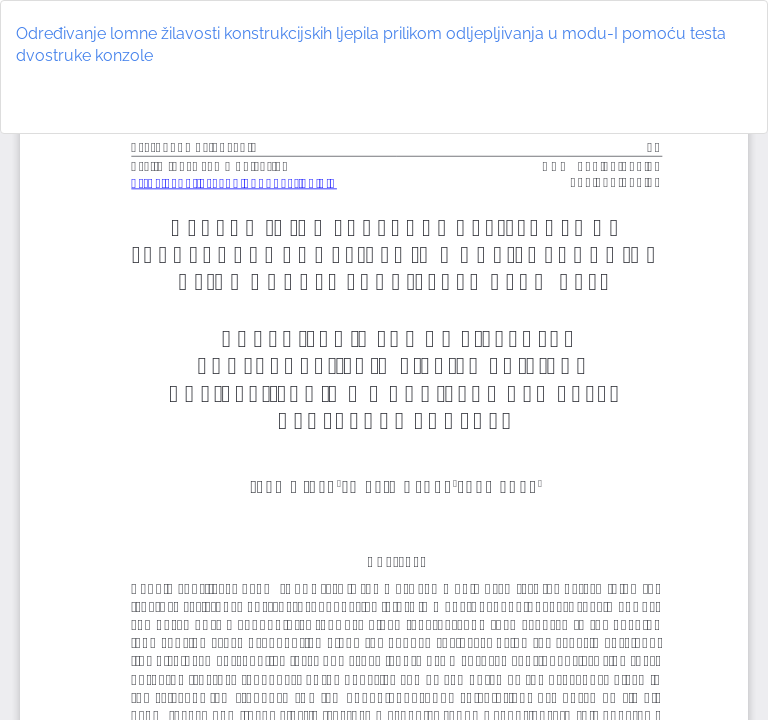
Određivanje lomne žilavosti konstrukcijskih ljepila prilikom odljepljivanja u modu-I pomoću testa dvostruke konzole (371, 45)
